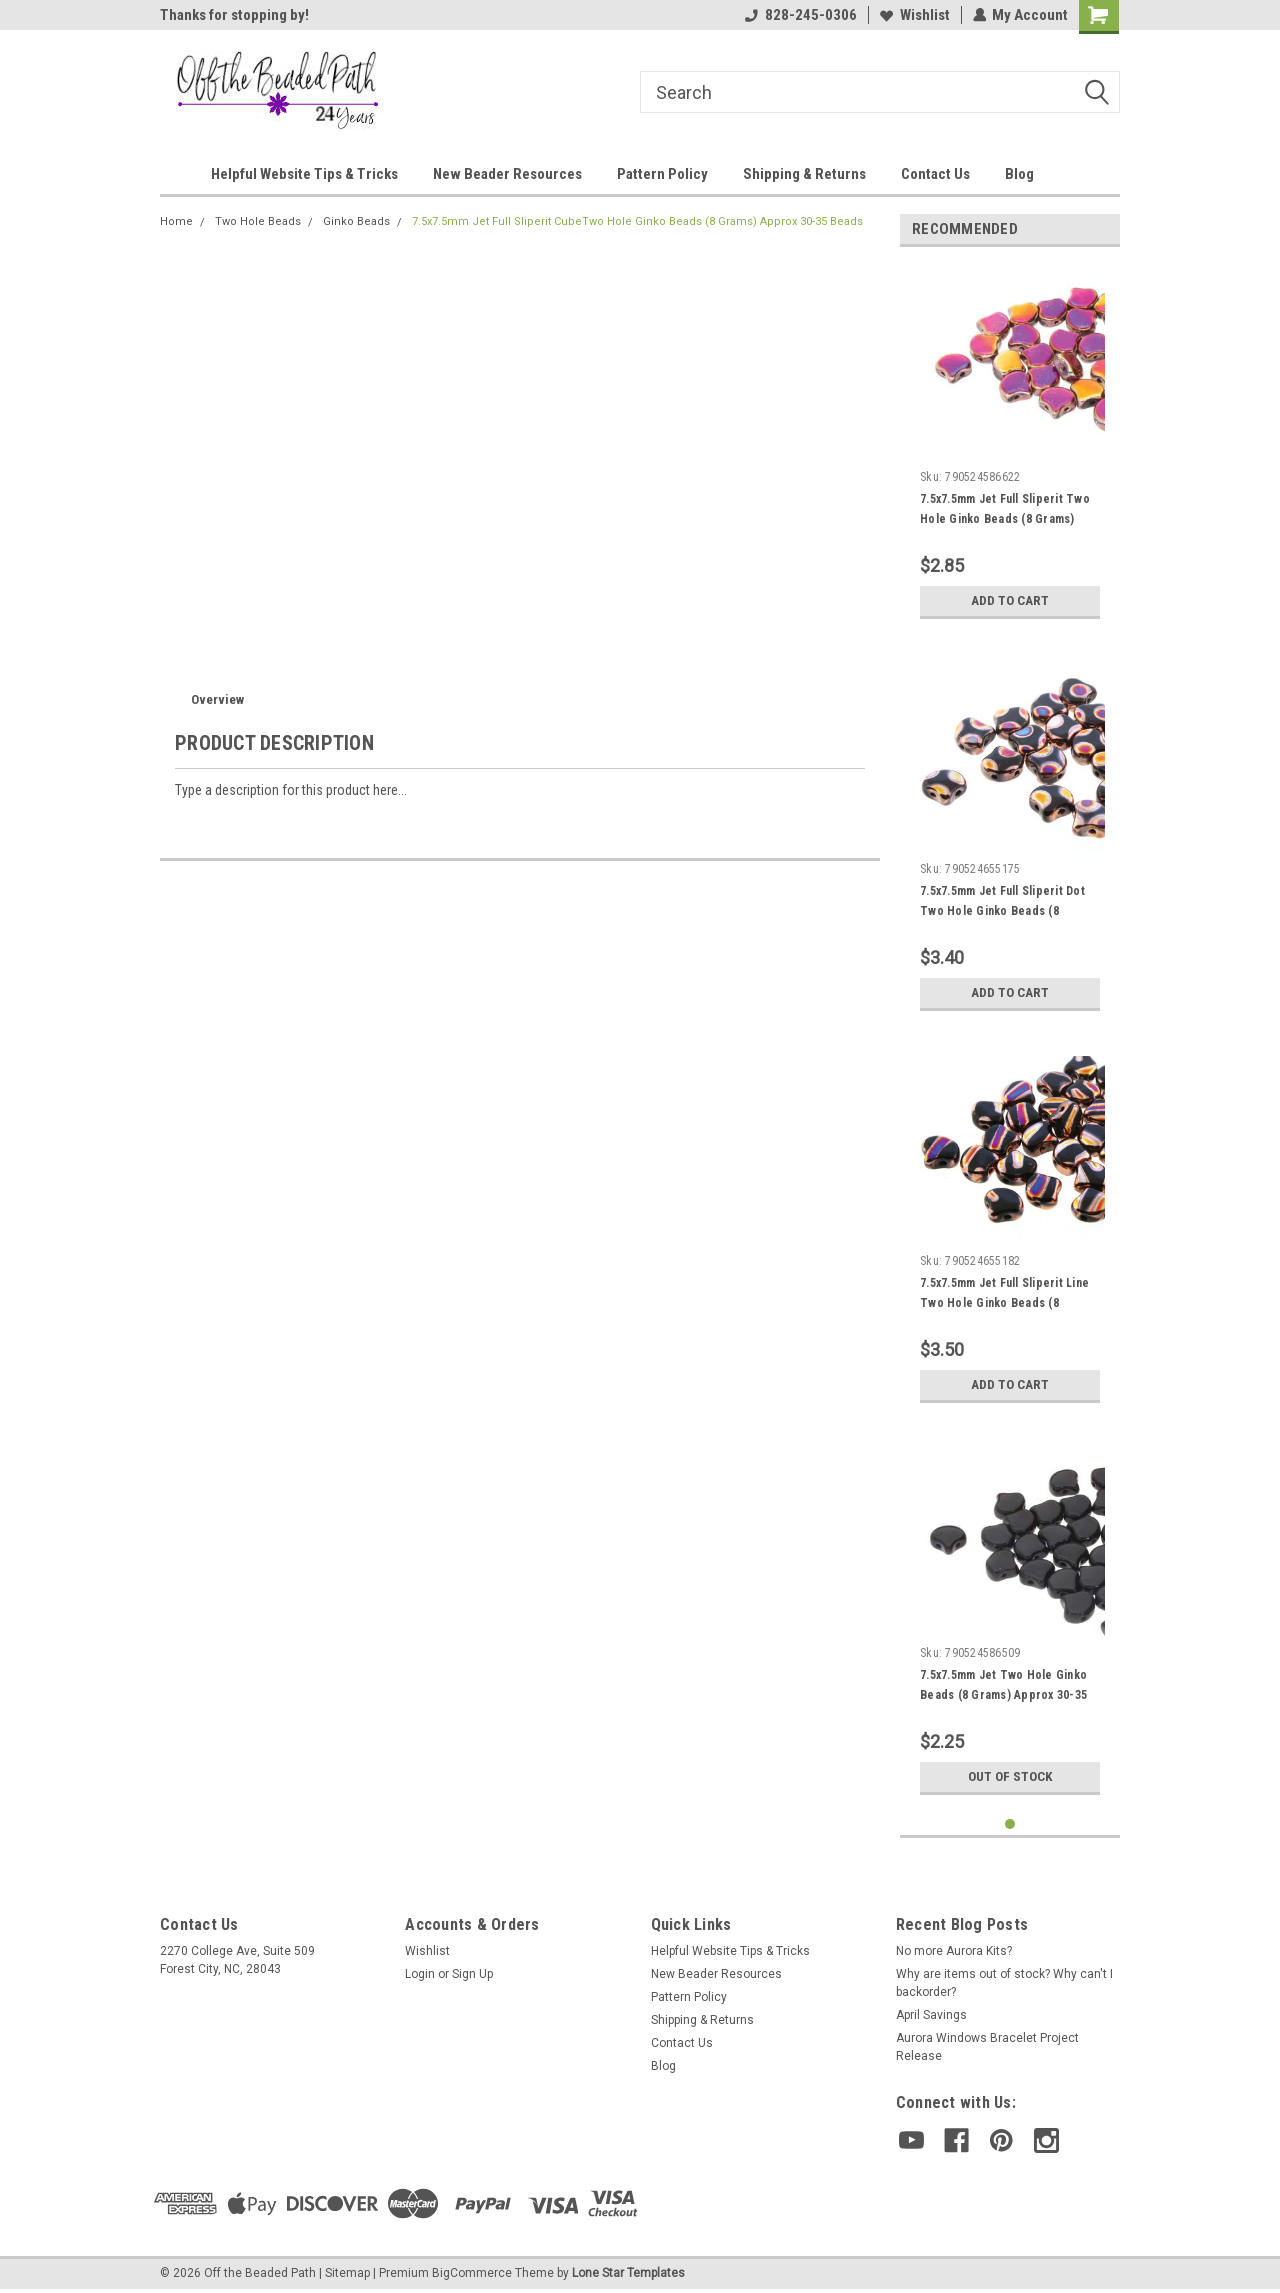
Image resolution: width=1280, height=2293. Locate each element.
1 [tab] (1010, 1824)
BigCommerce (472, 2273)
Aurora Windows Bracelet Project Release (987, 2047)
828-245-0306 (800, 15)
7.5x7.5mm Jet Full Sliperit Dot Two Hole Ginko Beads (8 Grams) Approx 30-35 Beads (1002, 911)
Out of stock (1010, 1777)
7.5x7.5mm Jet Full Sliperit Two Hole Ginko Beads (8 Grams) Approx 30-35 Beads (1005, 519)
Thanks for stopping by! (234, 15)
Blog (1019, 174)
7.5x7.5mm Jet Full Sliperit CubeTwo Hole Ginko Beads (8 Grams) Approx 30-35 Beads (637, 221)
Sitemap (347, 2273)
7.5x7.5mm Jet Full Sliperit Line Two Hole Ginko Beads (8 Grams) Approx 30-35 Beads (1004, 1303)
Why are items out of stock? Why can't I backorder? (1004, 1983)
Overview (217, 699)
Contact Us (935, 174)
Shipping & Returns (804, 174)
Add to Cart (1010, 601)
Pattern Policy (662, 174)
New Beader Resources (507, 174)
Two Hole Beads (258, 221)
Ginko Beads (356, 221)
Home (176, 221)
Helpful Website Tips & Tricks (304, 174)
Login (420, 1974)
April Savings (931, 2015)
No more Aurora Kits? (954, 1951)
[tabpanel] (1010, 445)
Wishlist (914, 15)
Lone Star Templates (628, 2273)
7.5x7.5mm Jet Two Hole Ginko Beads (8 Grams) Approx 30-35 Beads (1003, 1695)
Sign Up (472, 1974)
